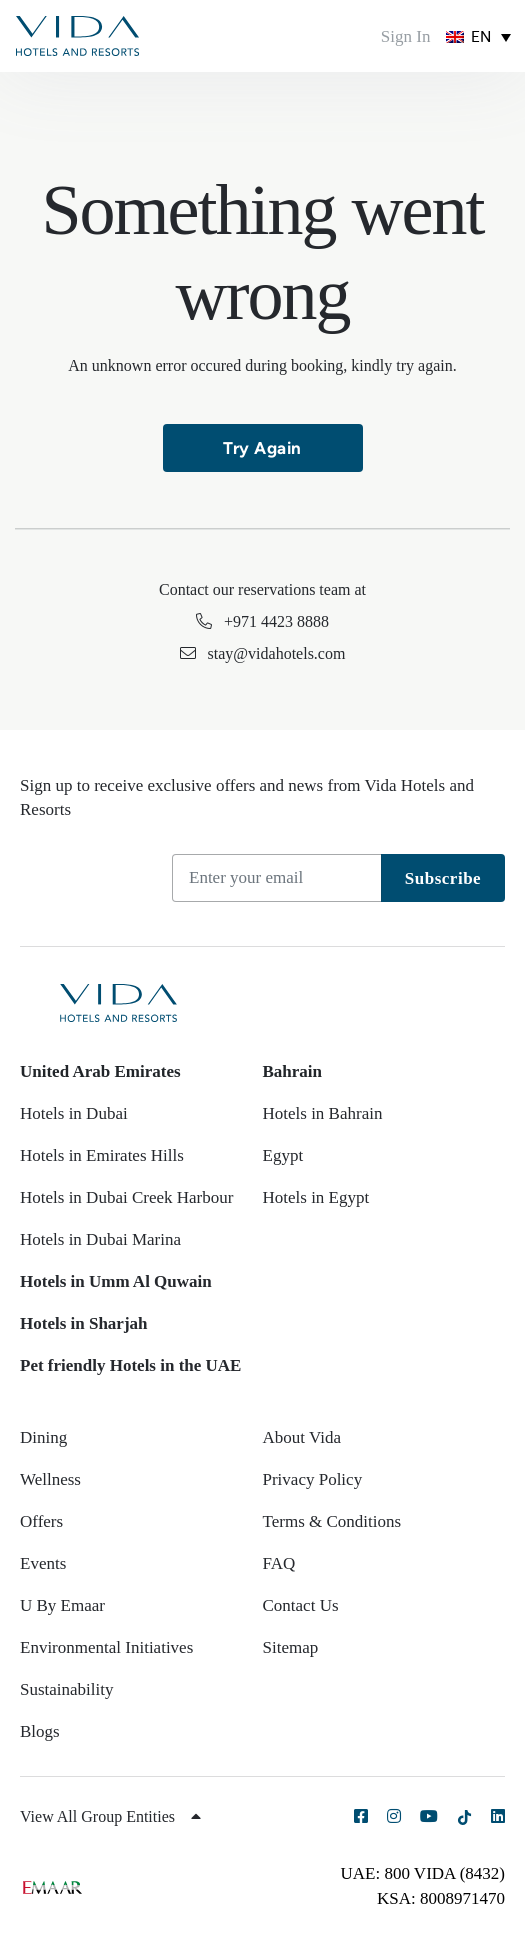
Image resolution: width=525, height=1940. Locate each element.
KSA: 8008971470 (441, 1898)
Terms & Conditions (332, 1521)
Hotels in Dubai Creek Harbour (126, 1197)
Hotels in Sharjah (84, 1323)
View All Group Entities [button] (110, 1816)
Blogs (40, 1731)
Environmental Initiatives (106, 1647)
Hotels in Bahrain (323, 1113)
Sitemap (291, 1647)
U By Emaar (62, 1605)
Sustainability (67, 1689)
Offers (41, 1521)
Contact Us (301, 1605)
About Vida (302, 1437)
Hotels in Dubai (74, 1113)
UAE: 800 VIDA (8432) (423, 1873)
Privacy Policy (313, 1479)
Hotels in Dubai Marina (100, 1239)
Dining (43, 1437)
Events (43, 1563)
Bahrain (293, 1071)
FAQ (279, 1563)
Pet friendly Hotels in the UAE (130, 1365)
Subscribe (443, 878)
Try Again (262, 448)
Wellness (50, 1479)
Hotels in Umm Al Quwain (116, 1281)
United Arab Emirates (100, 1071)
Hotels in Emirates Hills (102, 1155)
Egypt (283, 1155)
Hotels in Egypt (316, 1197)
